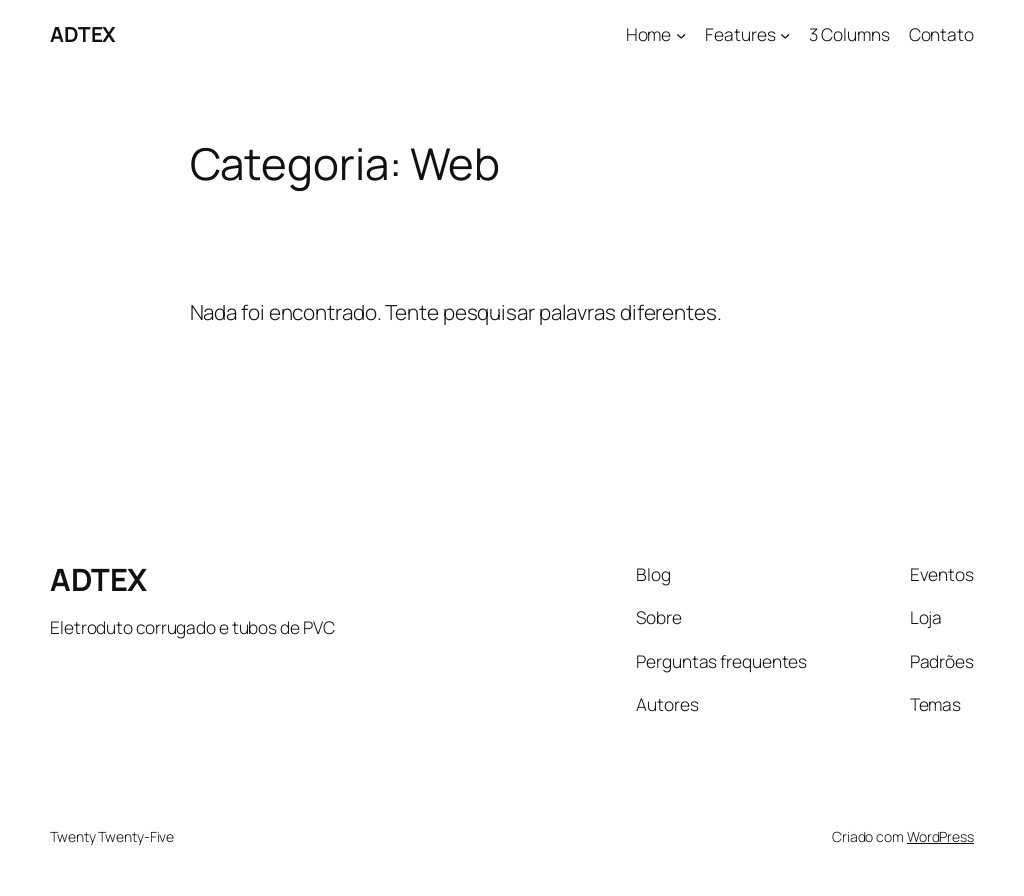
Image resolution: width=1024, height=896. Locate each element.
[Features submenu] (785, 34)
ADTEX (83, 34)
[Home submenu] (681, 34)
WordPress (940, 836)
